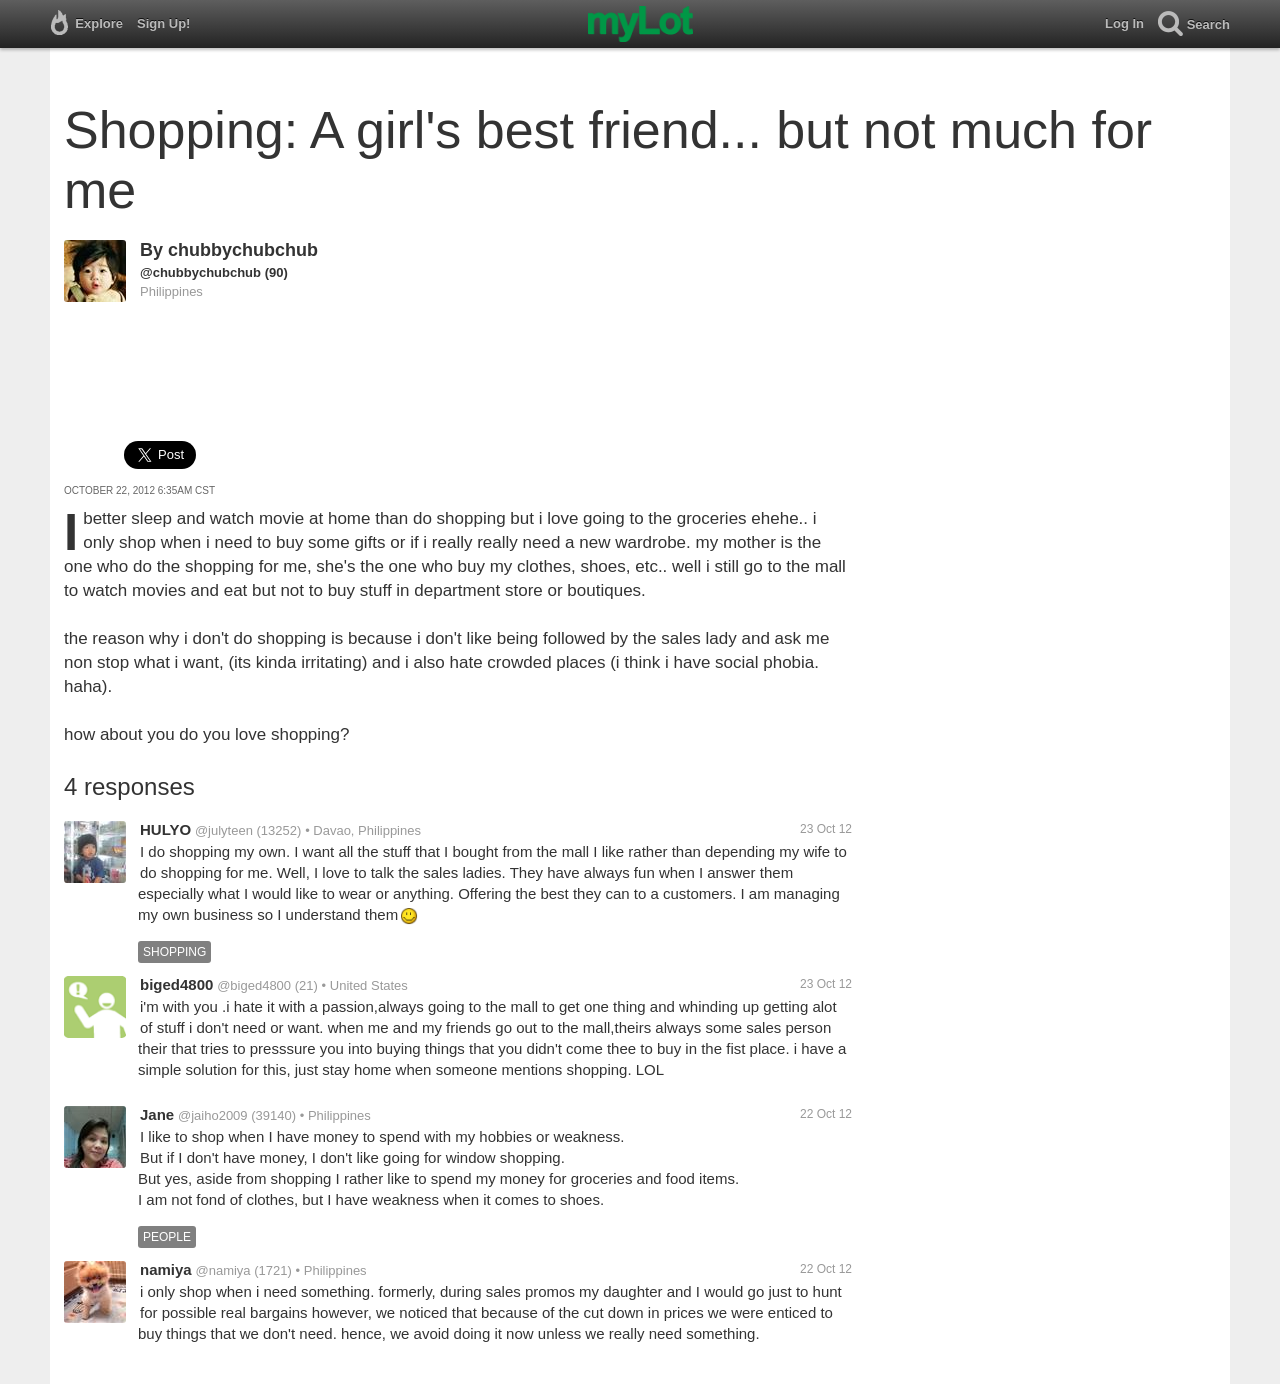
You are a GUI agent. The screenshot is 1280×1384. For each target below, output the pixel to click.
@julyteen (224, 830)
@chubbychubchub (200, 272)
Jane (157, 1114)
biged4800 (176, 984)
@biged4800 (254, 985)
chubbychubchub (243, 250)
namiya (166, 1269)
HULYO (165, 829)
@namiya (222, 1270)
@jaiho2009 (213, 1115)
